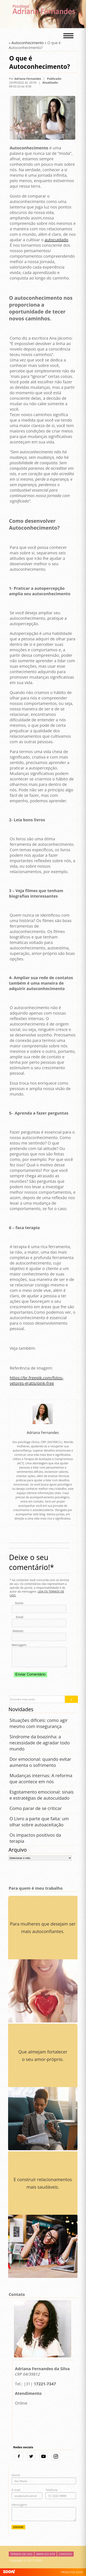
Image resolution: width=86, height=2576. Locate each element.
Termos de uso (21, 2554)
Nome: (19, 1603)
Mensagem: (18, 1645)
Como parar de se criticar (36, 1808)
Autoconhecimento (27, 42)
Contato (65, 2554)
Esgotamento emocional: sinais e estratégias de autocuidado (42, 1795)
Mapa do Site (45, 2554)
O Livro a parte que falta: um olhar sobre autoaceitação (39, 1821)
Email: (20, 1617)
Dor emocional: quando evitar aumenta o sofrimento (40, 1762)
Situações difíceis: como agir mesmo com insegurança (39, 1723)
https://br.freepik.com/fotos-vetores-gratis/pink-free (37, 1380)
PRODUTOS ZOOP (72, 2572)
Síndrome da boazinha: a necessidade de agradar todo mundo (40, 1742)
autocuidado (56, 239)
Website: (18, 1631)
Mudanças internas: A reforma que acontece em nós (41, 1778)
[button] (71, 1699)
